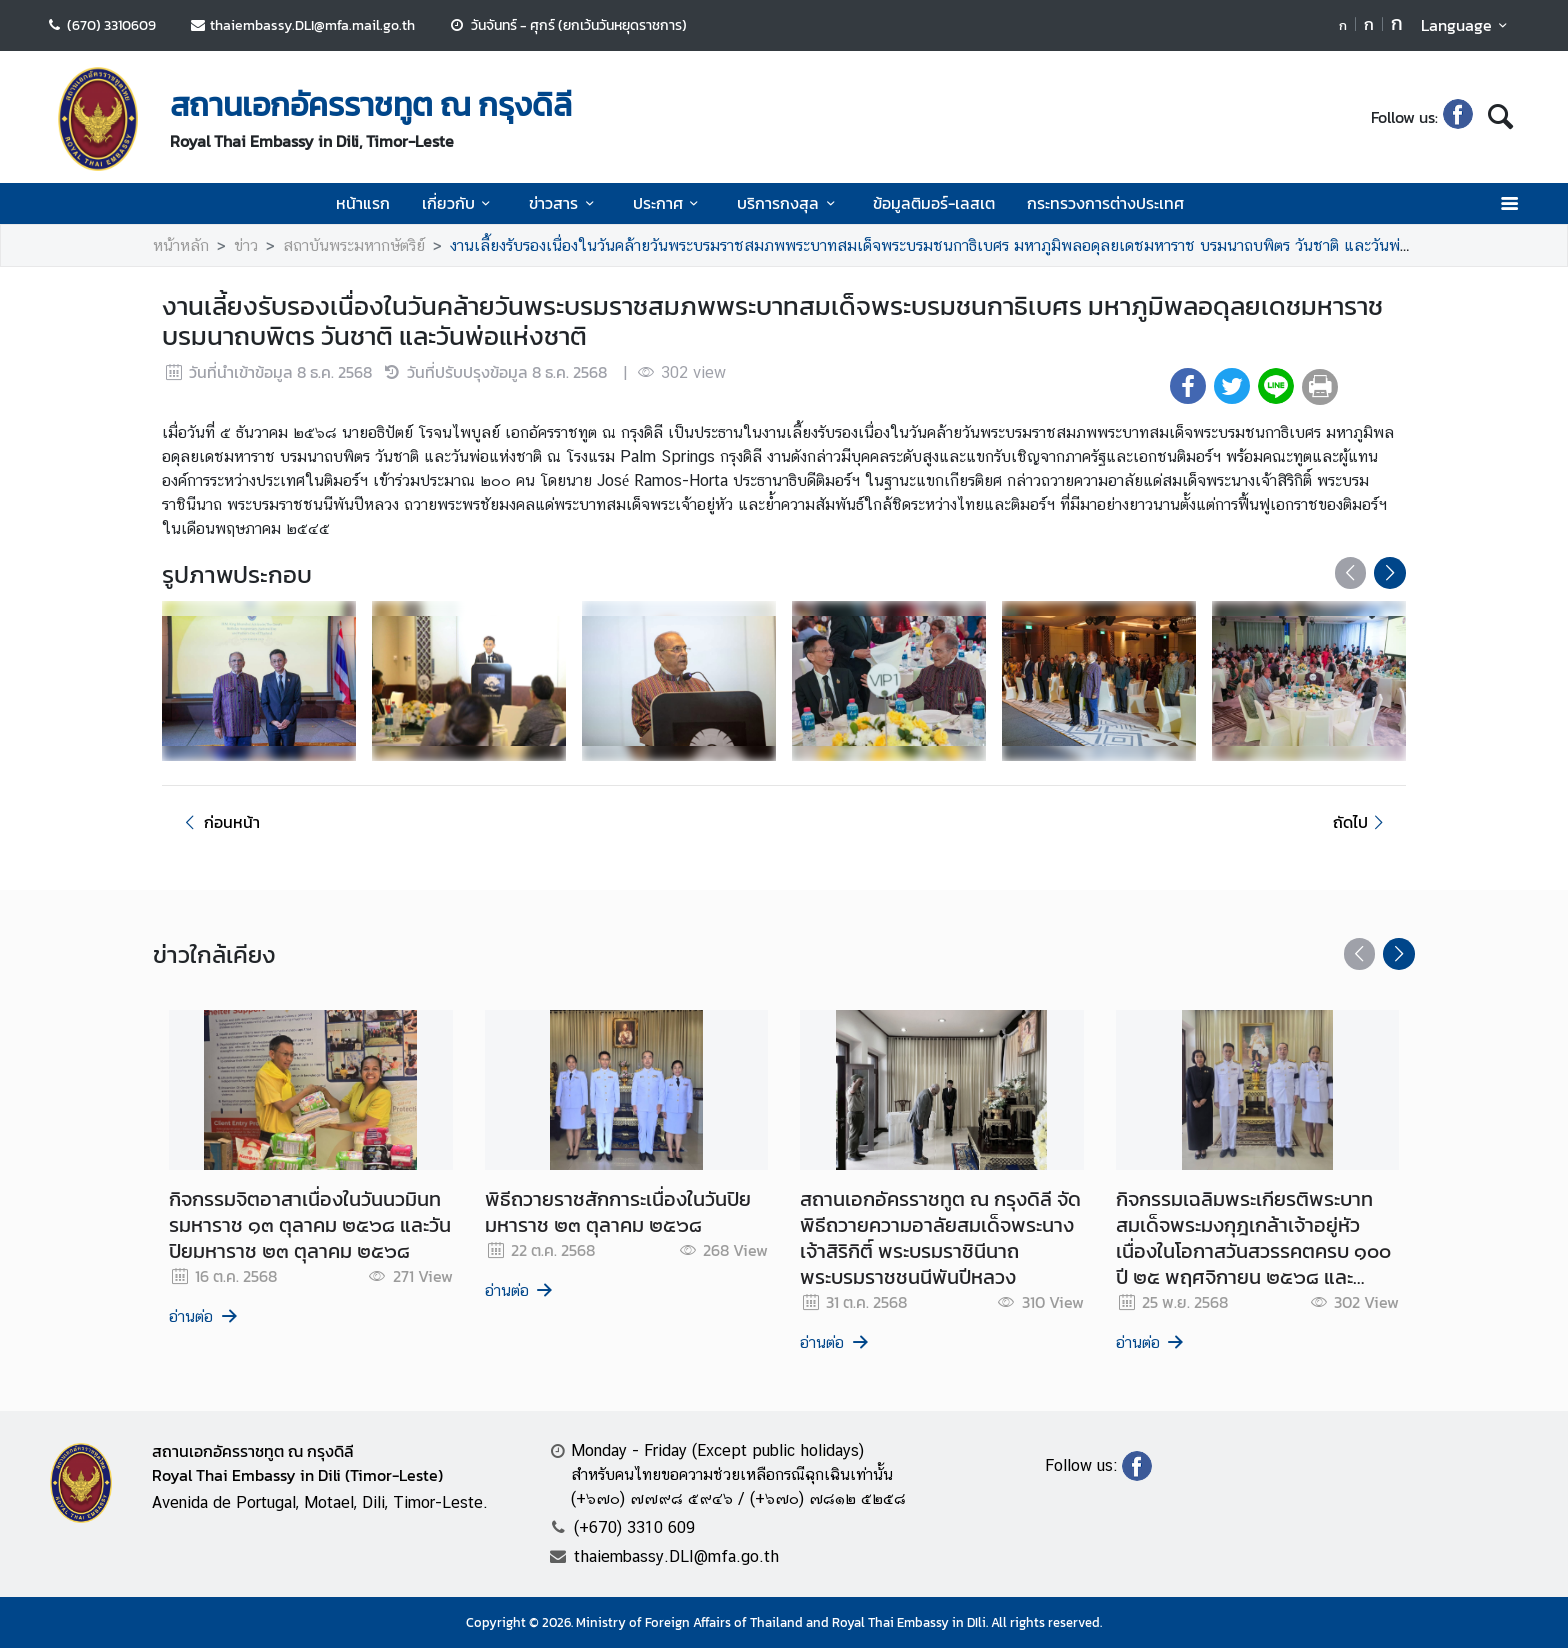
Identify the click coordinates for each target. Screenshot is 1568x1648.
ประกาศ (669, 203)
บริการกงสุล (789, 203)
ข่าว (246, 245)
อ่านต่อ (204, 1316)
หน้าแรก (363, 203)
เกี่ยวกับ (459, 203)
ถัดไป (1361, 822)
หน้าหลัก (181, 245)
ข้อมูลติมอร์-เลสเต (934, 203)
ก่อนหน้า (219, 822)
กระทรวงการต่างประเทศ (1105, 203)
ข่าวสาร (564, 203)
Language (1467, 25)
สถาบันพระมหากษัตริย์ (354, 245)
